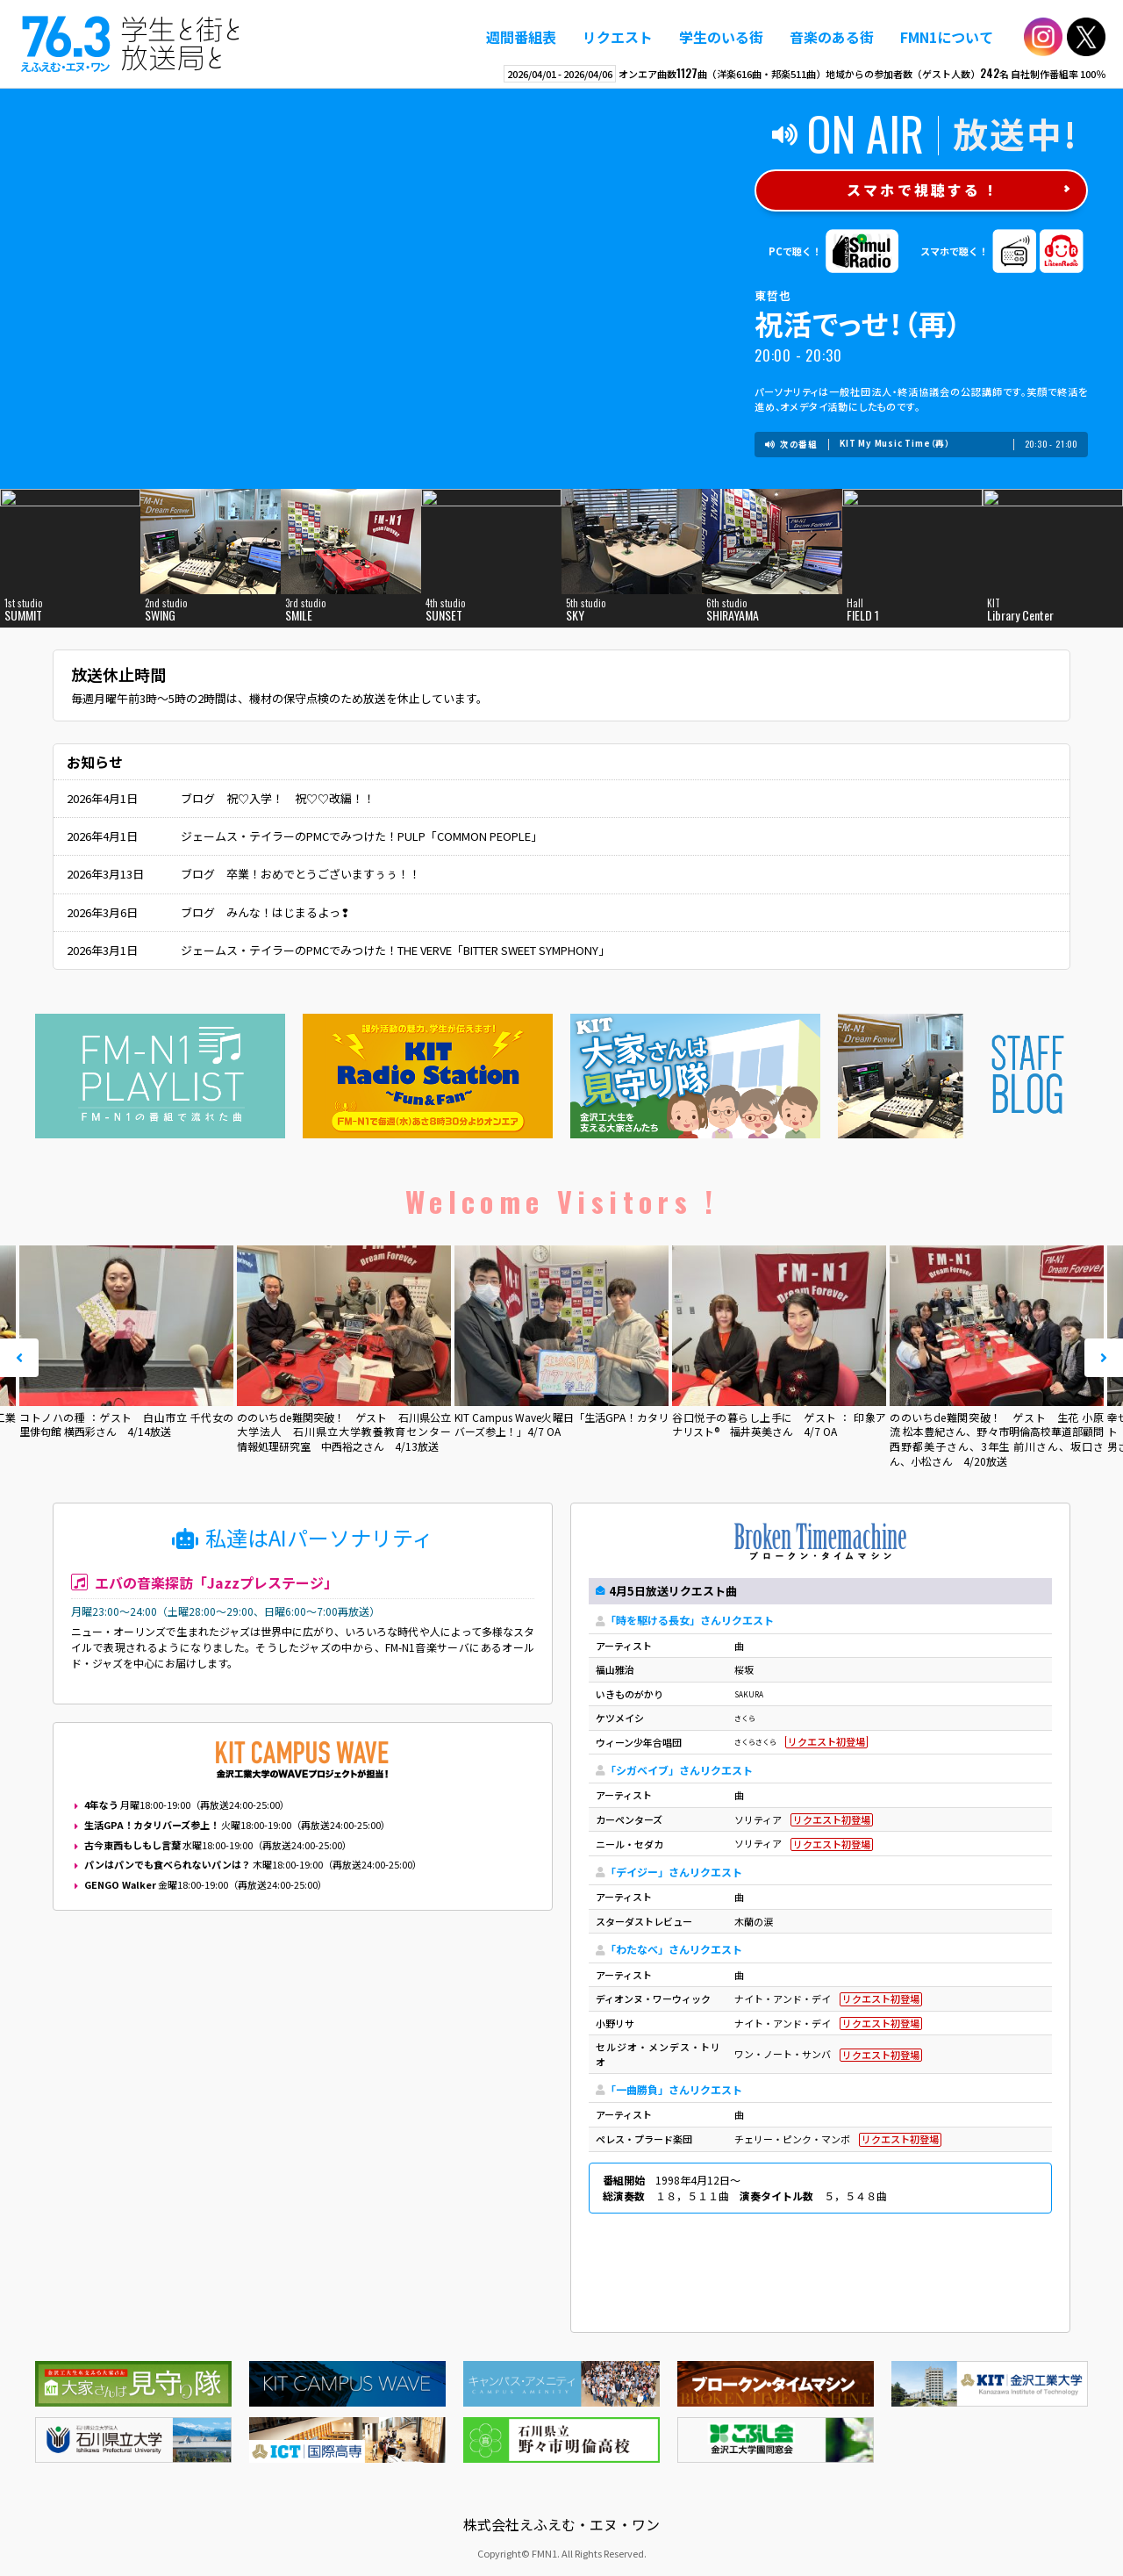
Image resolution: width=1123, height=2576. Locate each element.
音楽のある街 (832, 36)
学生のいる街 (721, 36)
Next (1103, 1357)
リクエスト (618, 36)
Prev (19, 1357)
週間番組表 (521, 36)
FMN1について (946, 36)
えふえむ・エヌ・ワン (131, 43)
